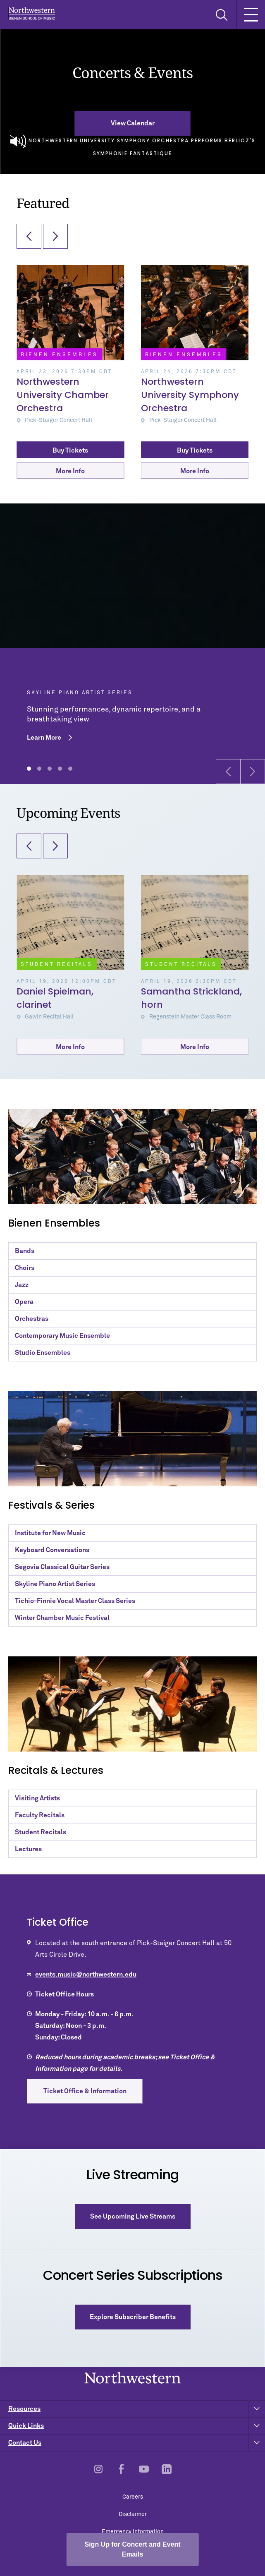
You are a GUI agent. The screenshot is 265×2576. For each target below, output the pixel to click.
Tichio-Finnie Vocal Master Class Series (75, 1601)
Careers (132, 2497)
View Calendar (133, 123)
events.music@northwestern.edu (85, 1974)
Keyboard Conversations (52, 1550)
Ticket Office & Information (85, 2091)
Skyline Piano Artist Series (55, 1584)
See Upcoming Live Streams (132, 2216)
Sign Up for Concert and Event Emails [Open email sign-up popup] (132, 2549)
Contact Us (136, 2443)
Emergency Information (133, 2532)
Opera (24, 1302)
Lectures (28, 1849)
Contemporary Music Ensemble (62, 1335)
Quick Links (136, 2426)
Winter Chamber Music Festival (62, 1618)
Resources (136, 2409)
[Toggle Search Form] (221, 14)
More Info (70, 471)
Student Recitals (40, 1832)
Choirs (24, 1268)
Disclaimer (133, 2514)
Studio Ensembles (42, 1352)
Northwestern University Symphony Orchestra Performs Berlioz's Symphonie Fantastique (132, 145)
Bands (24, 1251)
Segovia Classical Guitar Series (62, 1567)
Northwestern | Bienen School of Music (31, 13)
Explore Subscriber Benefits (133, 2317)
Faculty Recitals (39, 1815)
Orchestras (31, 1319)
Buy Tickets (70, 450)
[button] (228, 771)
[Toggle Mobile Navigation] (250, 14)
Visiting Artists (37, 1798)
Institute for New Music (50, 1533)
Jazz (22, 1285)
